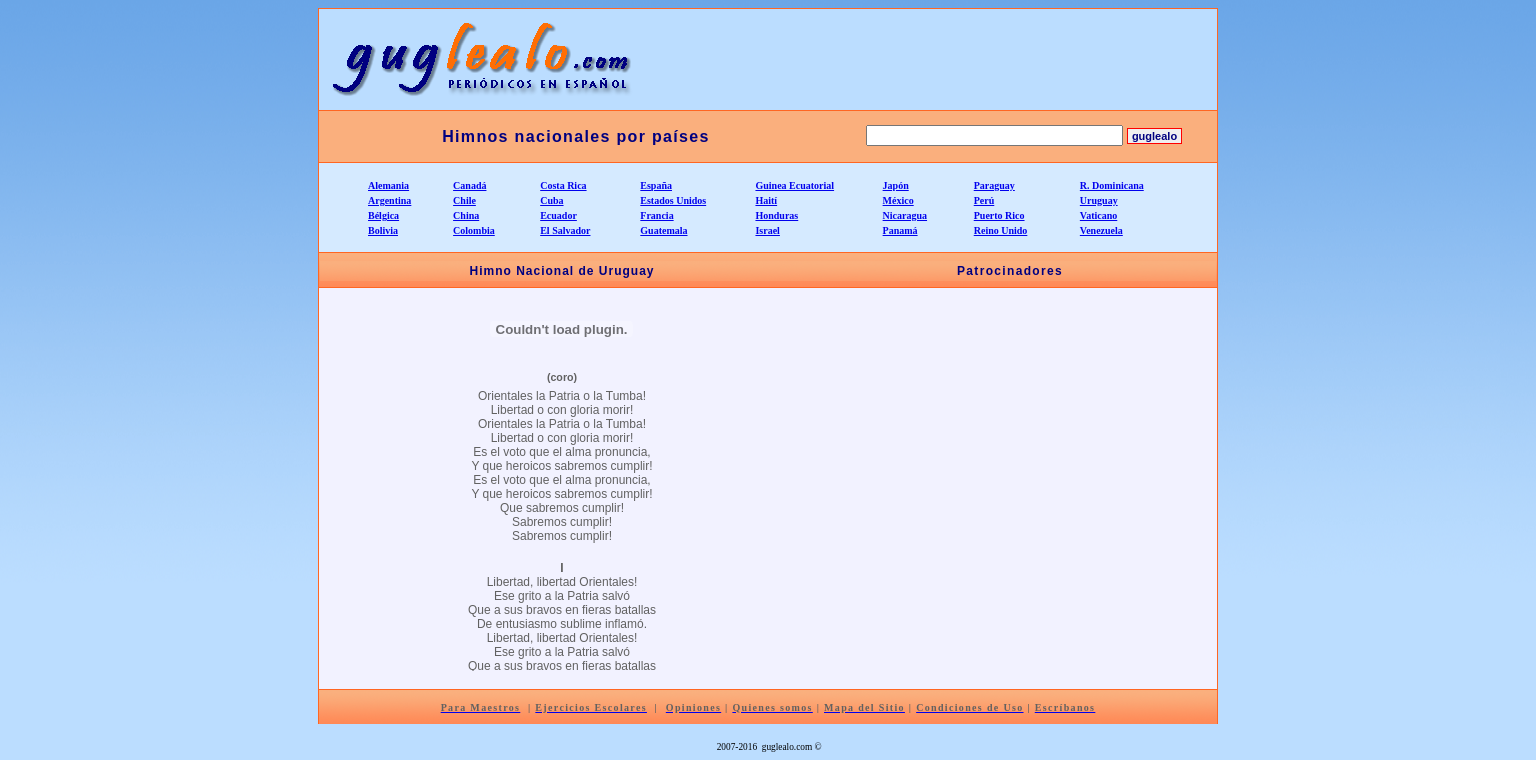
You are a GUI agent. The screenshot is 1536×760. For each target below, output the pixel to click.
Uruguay (1099, 200)
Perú (984, 200)
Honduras (776, 215)
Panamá (900, 230)
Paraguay (994, 185)
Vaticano (1098, 215)
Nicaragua (905, 215)
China (466, 215)
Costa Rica (563, 185)
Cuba (551, 200)
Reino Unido (1001, 230)
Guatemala (663, 230)
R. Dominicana (1112, 185)
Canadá (469, 185)
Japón (896, 185)
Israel (767, 230)
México (898, 200)
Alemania (388, 185)
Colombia (474, 230)
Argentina (389, 200)
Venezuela (1101, 230)
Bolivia (383, 230)
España (656, 185)
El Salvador (565, 230)
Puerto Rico (999, 215)
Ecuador (558, 215)
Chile (464, 200)
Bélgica (383, 215)
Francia (656, 215)
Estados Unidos (673, 200)
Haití (766, 200)
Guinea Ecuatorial (794, 185)
